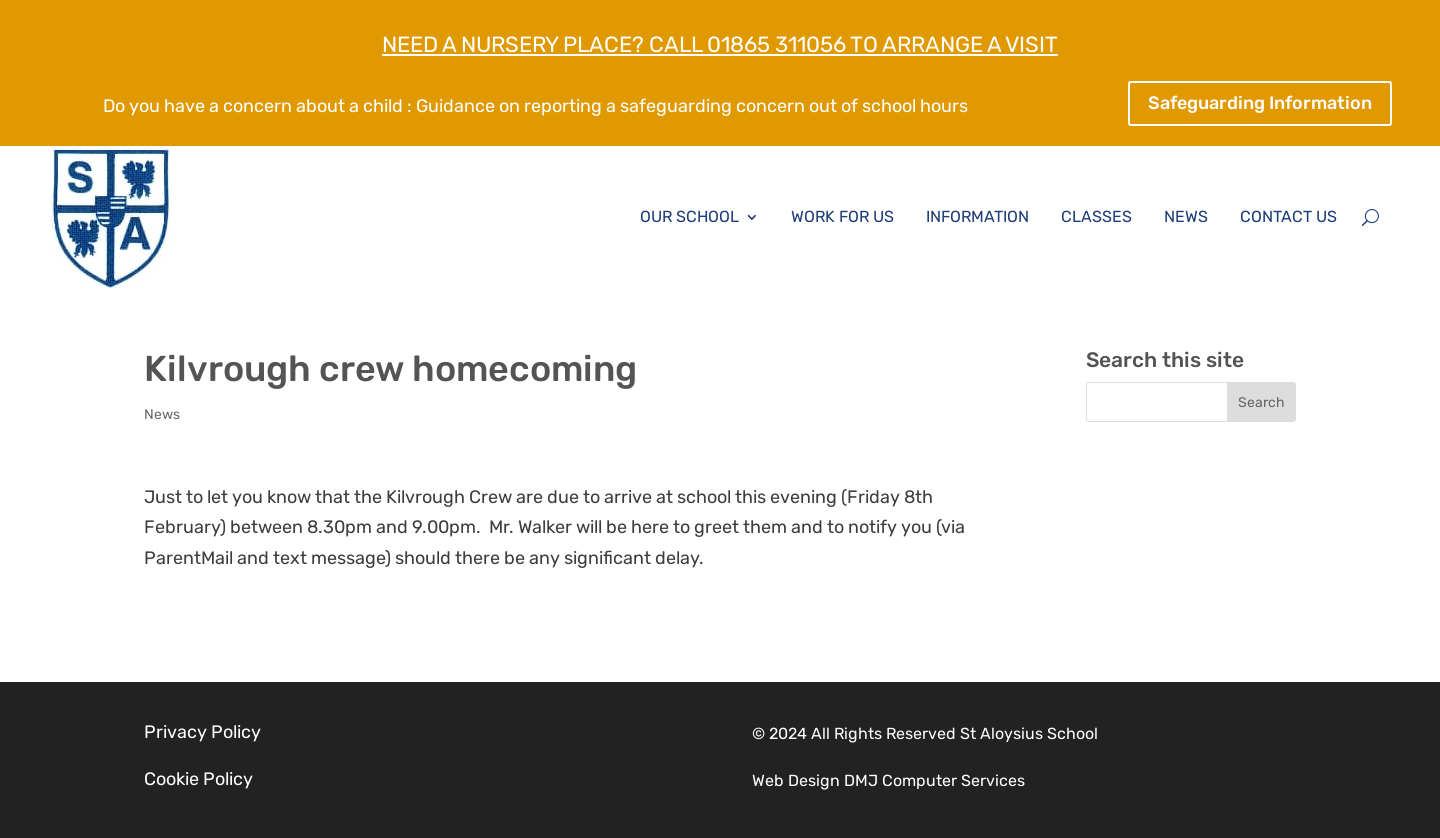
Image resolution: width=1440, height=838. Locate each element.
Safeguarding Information (1260, 103)
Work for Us (842, 216)
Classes (1096, 216)
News (1186, 216)
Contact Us (1288, 216)
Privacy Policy (202, 732)
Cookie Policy (198, 779)
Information (977, 216)
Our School (689, 216)
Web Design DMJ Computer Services (888, 780)
